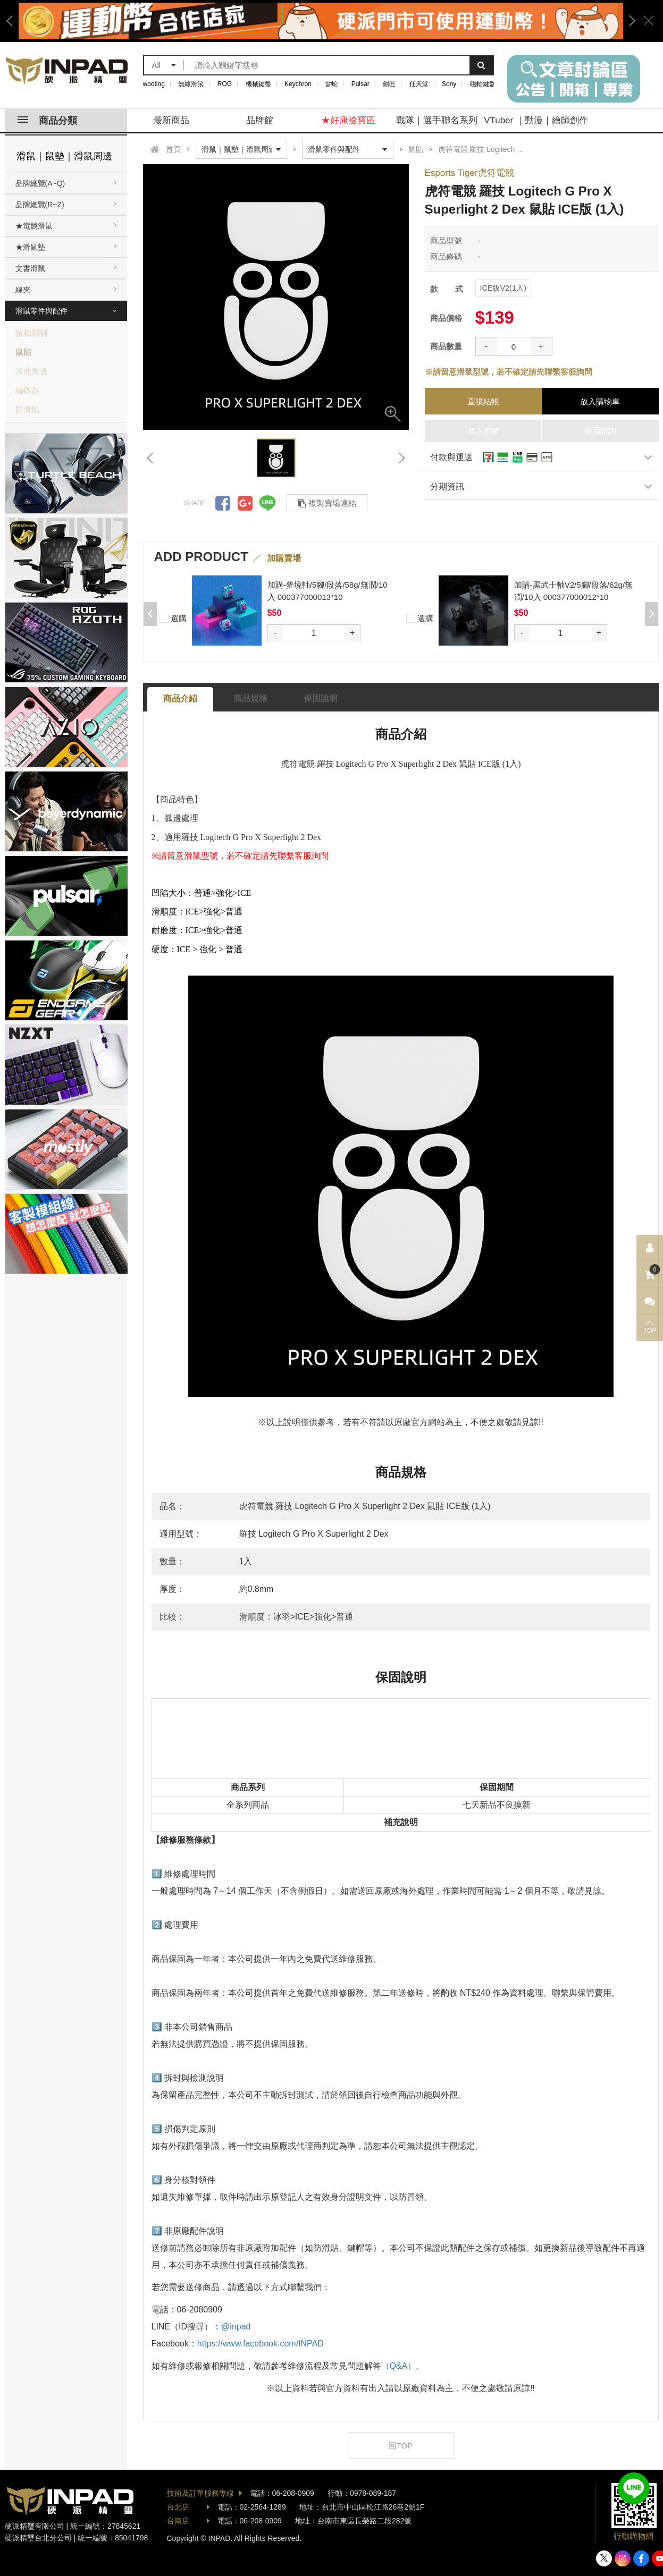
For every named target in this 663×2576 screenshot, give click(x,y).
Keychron (298, 84)
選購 (173, 617)
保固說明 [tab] (321, 698)
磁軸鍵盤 (483, 84)
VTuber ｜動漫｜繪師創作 (536, 120)
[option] (321, 21)
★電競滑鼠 (34, 226)
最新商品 (171, 120)
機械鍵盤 (258, 84)
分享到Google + (245, 503)
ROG (224, 84)
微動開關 (31, 332)
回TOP (401, 2445)
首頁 (173, 149)
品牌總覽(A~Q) (40, 183)
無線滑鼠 (191, 84)
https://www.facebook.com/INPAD (260, 2343)
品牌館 (259, 120)
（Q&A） (398, 2365)
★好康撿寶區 (348, 120)
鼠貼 (23, 352)
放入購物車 (600, 401)
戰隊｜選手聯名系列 (436, 120)
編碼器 (27, 390)
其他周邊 (31, 371)
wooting (154, 84)
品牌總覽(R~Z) (39, 204)
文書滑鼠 (30, 268)
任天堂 (419, 84)
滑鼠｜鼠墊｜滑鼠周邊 (64, 156)
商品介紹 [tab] (180, 698)
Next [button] (628, 21)
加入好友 (634, 2488)
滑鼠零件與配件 (41, 311)
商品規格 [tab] (250, 698)
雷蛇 (331, 84)
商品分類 (47, 120)
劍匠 (389, 84)
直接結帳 (483, 401)
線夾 (22, 289)
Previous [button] (13, 21)
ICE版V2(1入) (503, 288)
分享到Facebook (222, 503)
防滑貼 (27, 409)
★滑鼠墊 (30, 247)
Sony (449, 84)
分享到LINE (267, 503)
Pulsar (360, 84)
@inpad (235, 2326)
